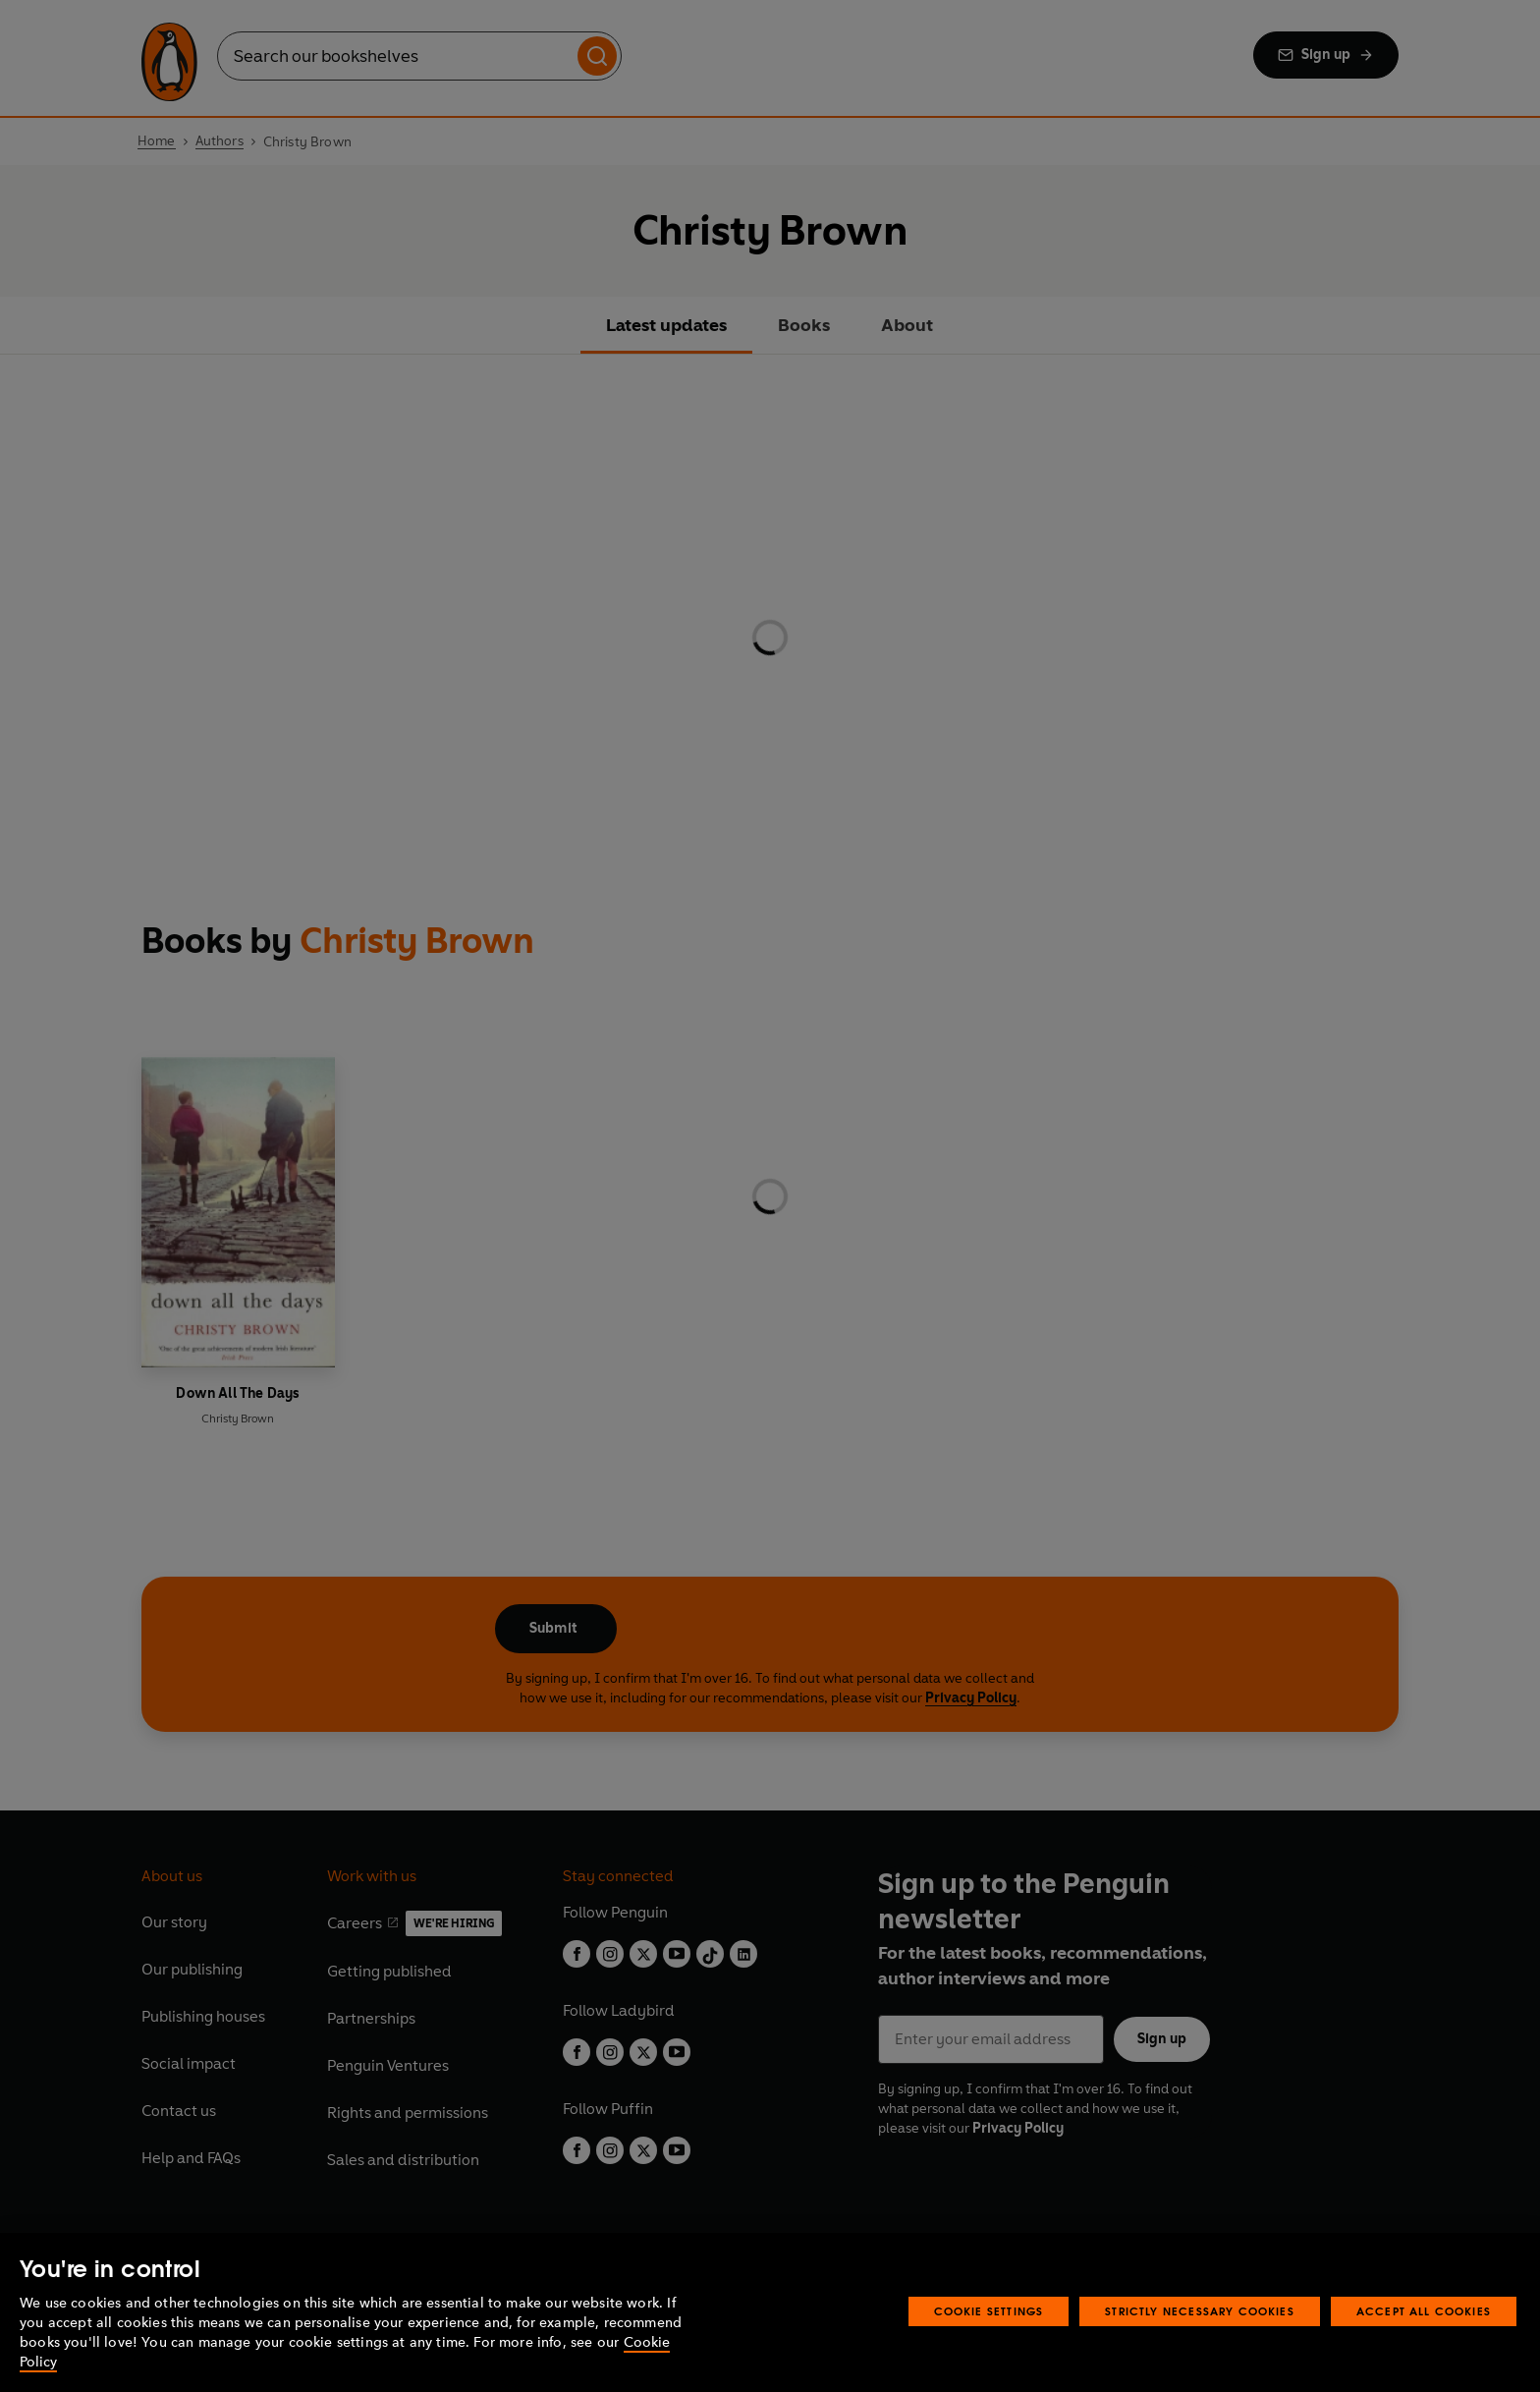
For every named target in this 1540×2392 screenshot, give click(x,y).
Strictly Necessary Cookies (1199, 2311)
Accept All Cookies (1423, 2311)
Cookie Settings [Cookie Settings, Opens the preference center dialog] (989, 2311)
